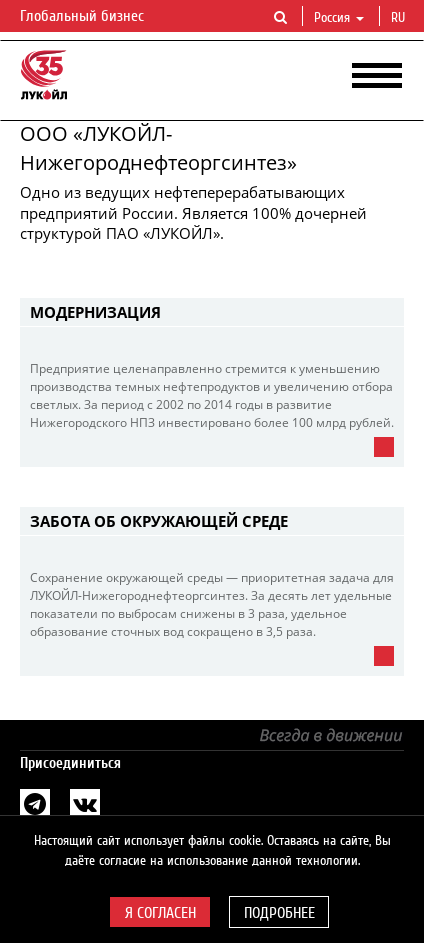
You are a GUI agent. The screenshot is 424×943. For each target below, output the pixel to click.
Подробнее (279, 913)
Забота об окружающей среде (159, 521)
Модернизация (95, 312)
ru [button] (400, 18)
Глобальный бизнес (94, 17)
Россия (339, 18)
